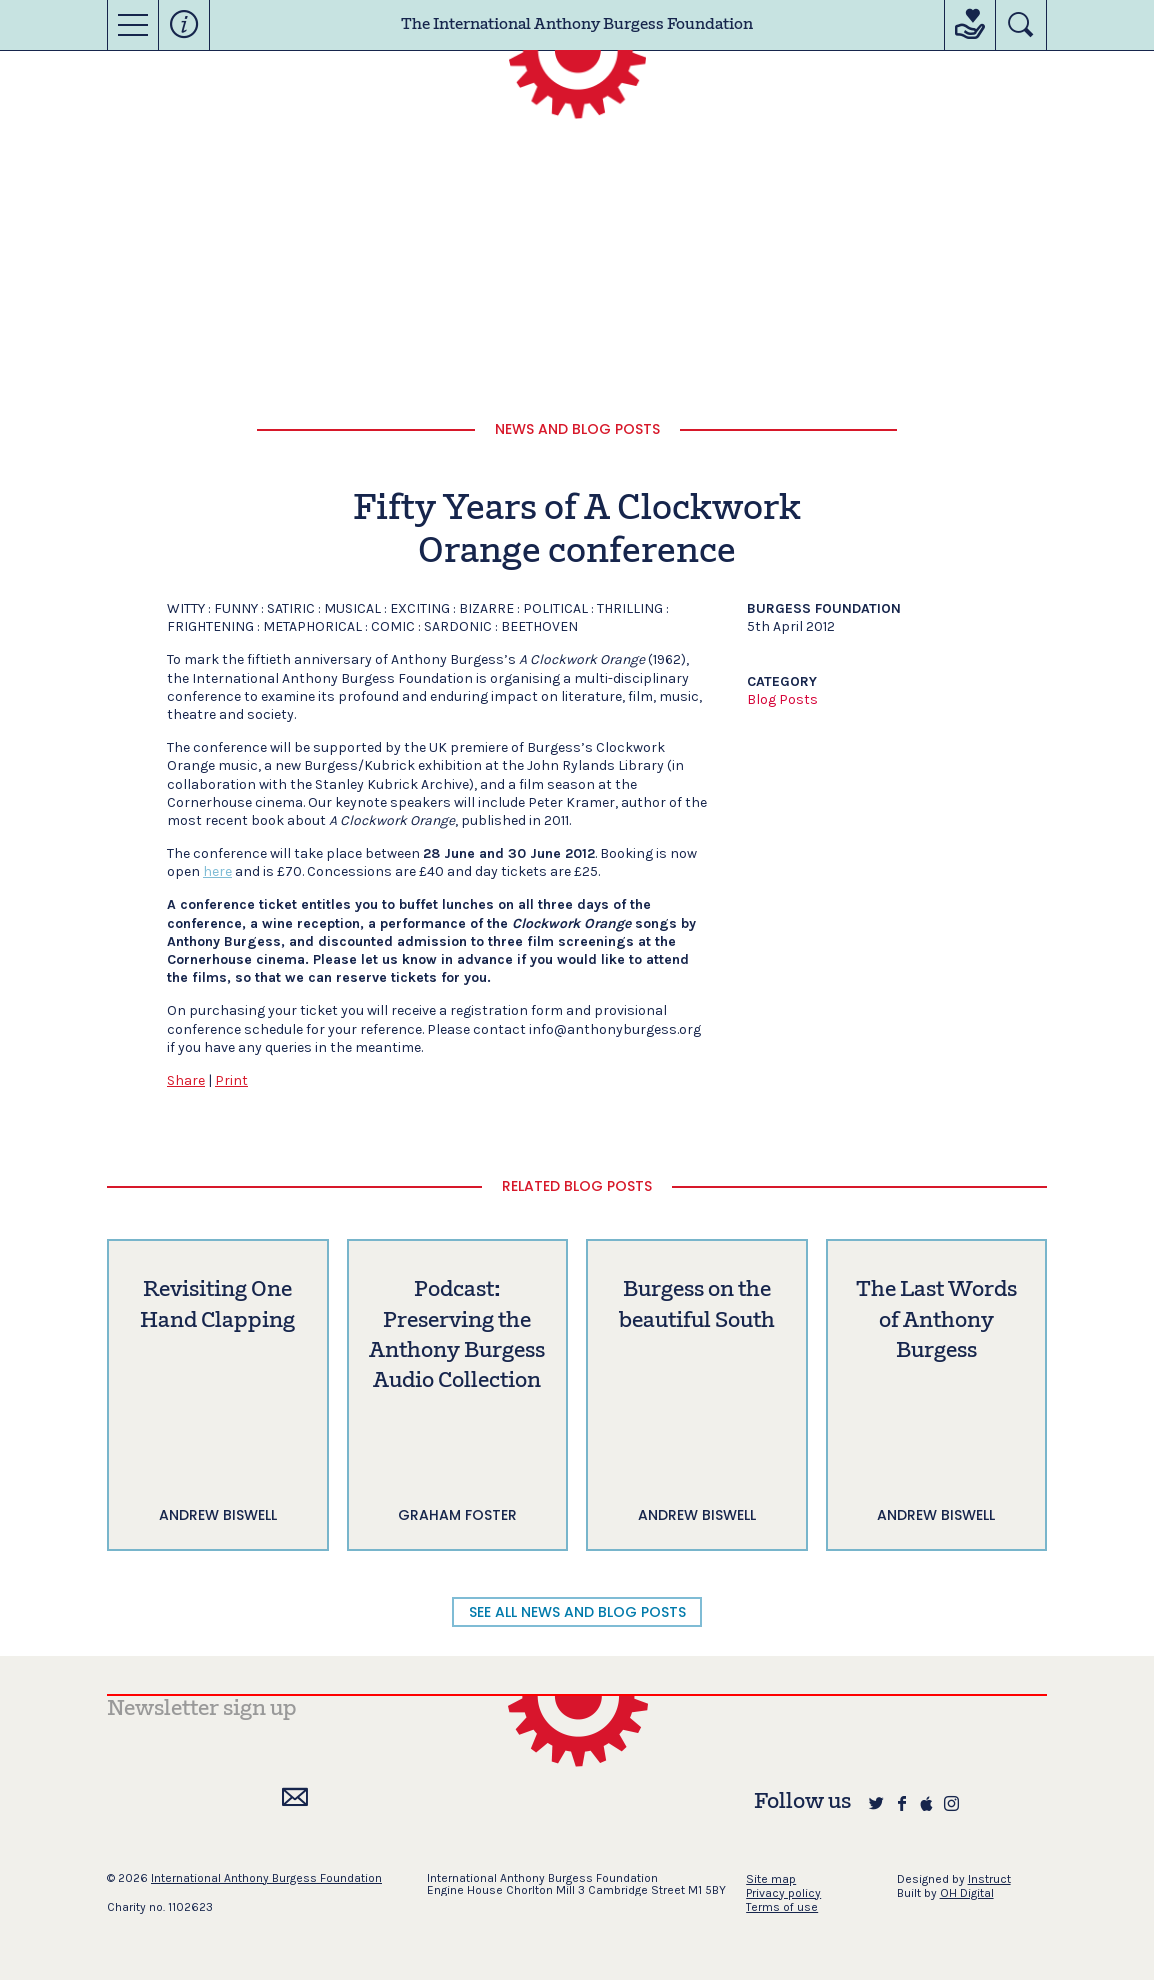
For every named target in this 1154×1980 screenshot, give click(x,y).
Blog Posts (782, 699)
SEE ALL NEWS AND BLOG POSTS (577, 1612)
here (217, 871)
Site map (771, 1879)
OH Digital (967, 1893)
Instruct (989, 1879)
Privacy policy (783, 1893)
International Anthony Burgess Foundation (266, 1878)
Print (231, 1080)
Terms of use (782, 1907)
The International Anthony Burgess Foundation (577, 25)
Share (186, 1080)
